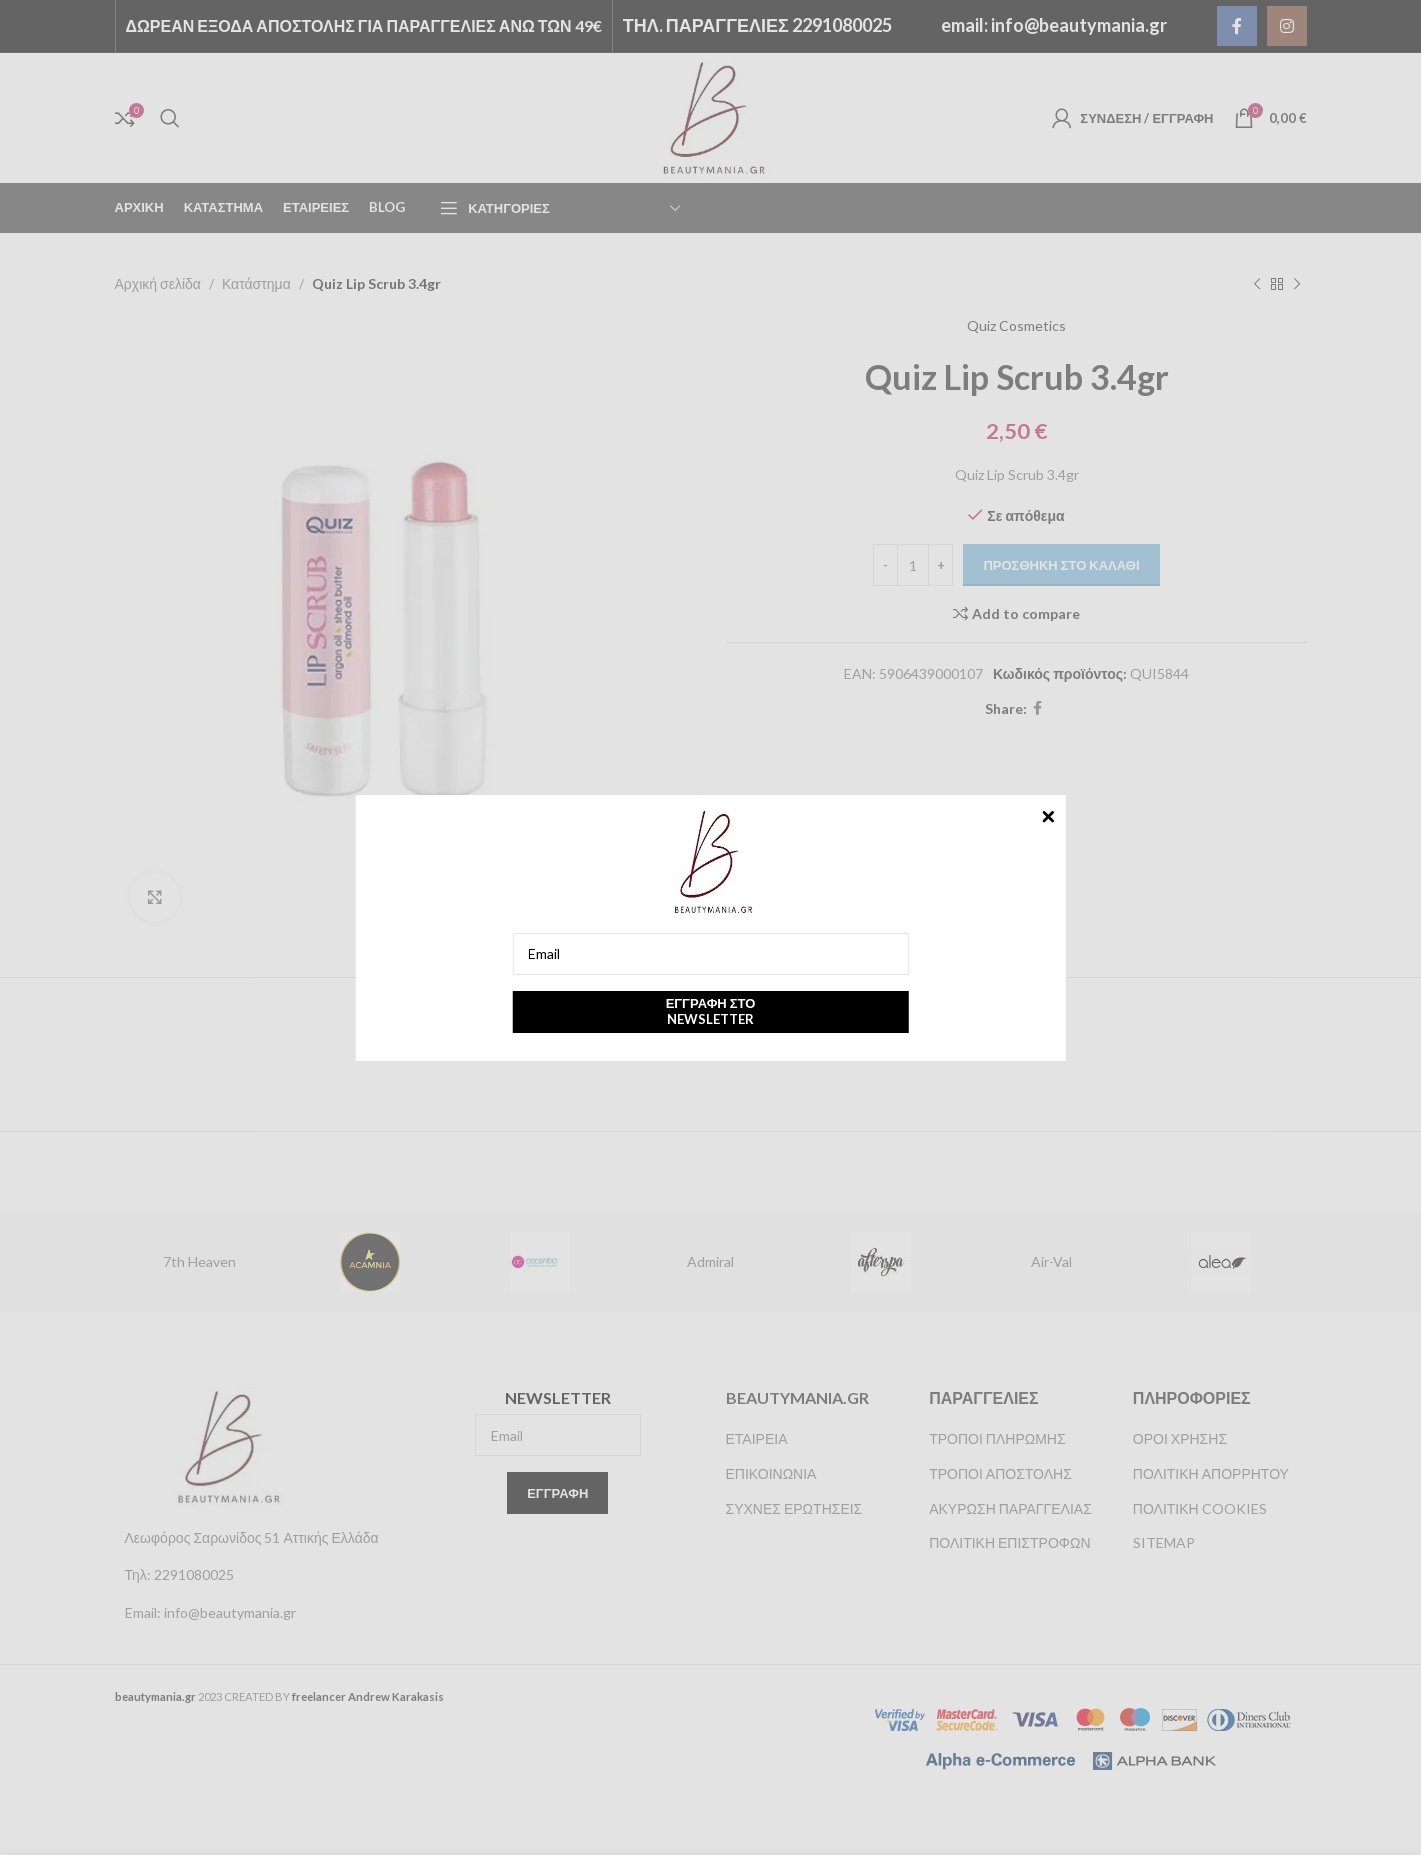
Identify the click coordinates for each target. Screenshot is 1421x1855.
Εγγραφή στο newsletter (711, 1011)
